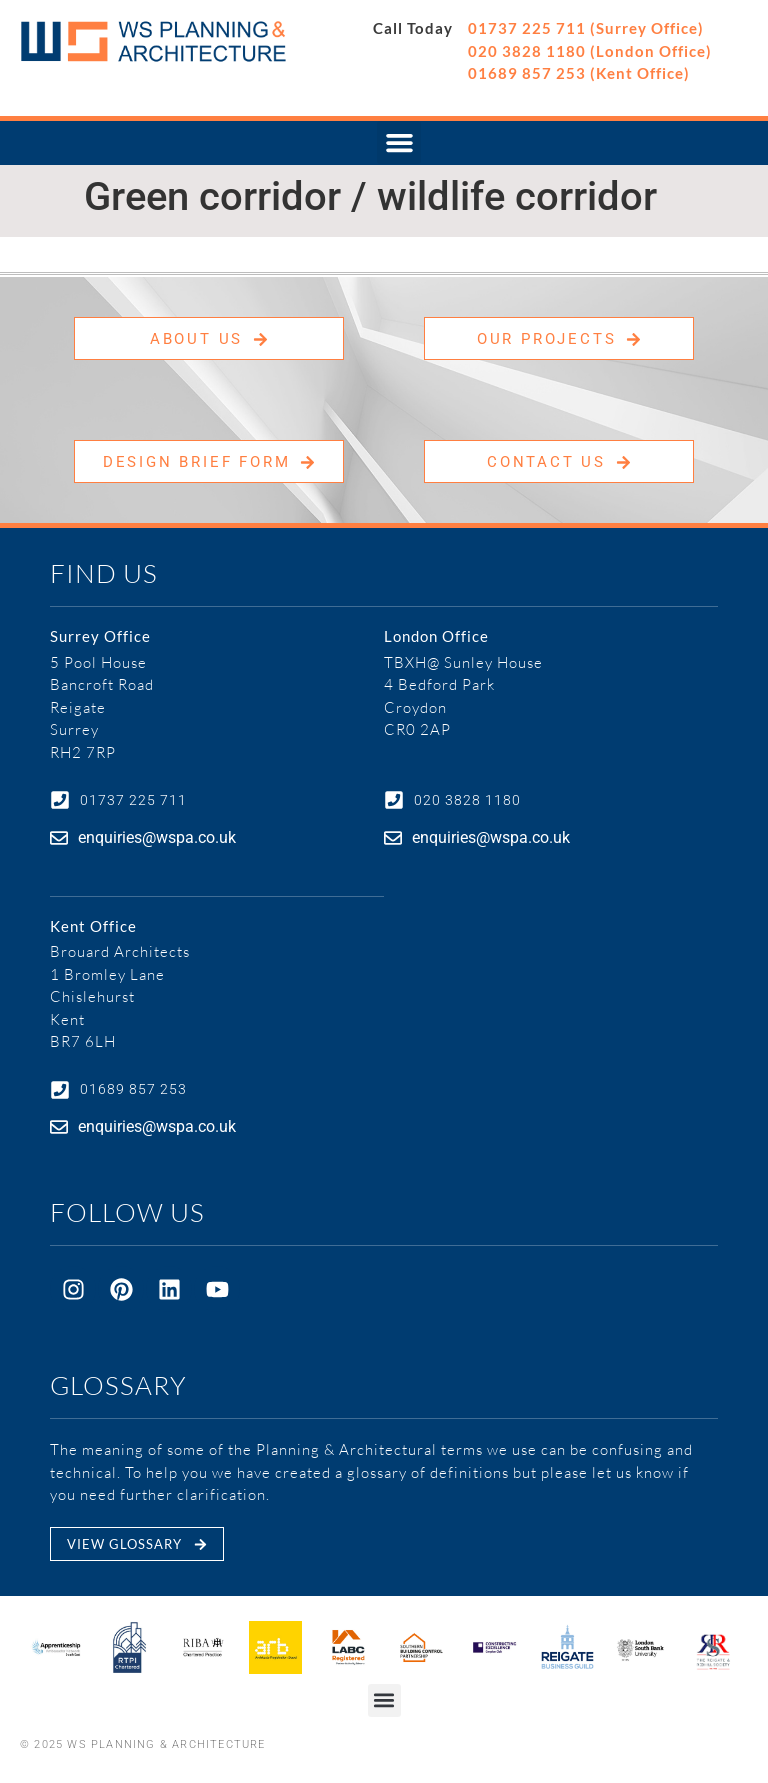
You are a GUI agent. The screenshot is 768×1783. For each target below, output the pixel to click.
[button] (399, 143)
